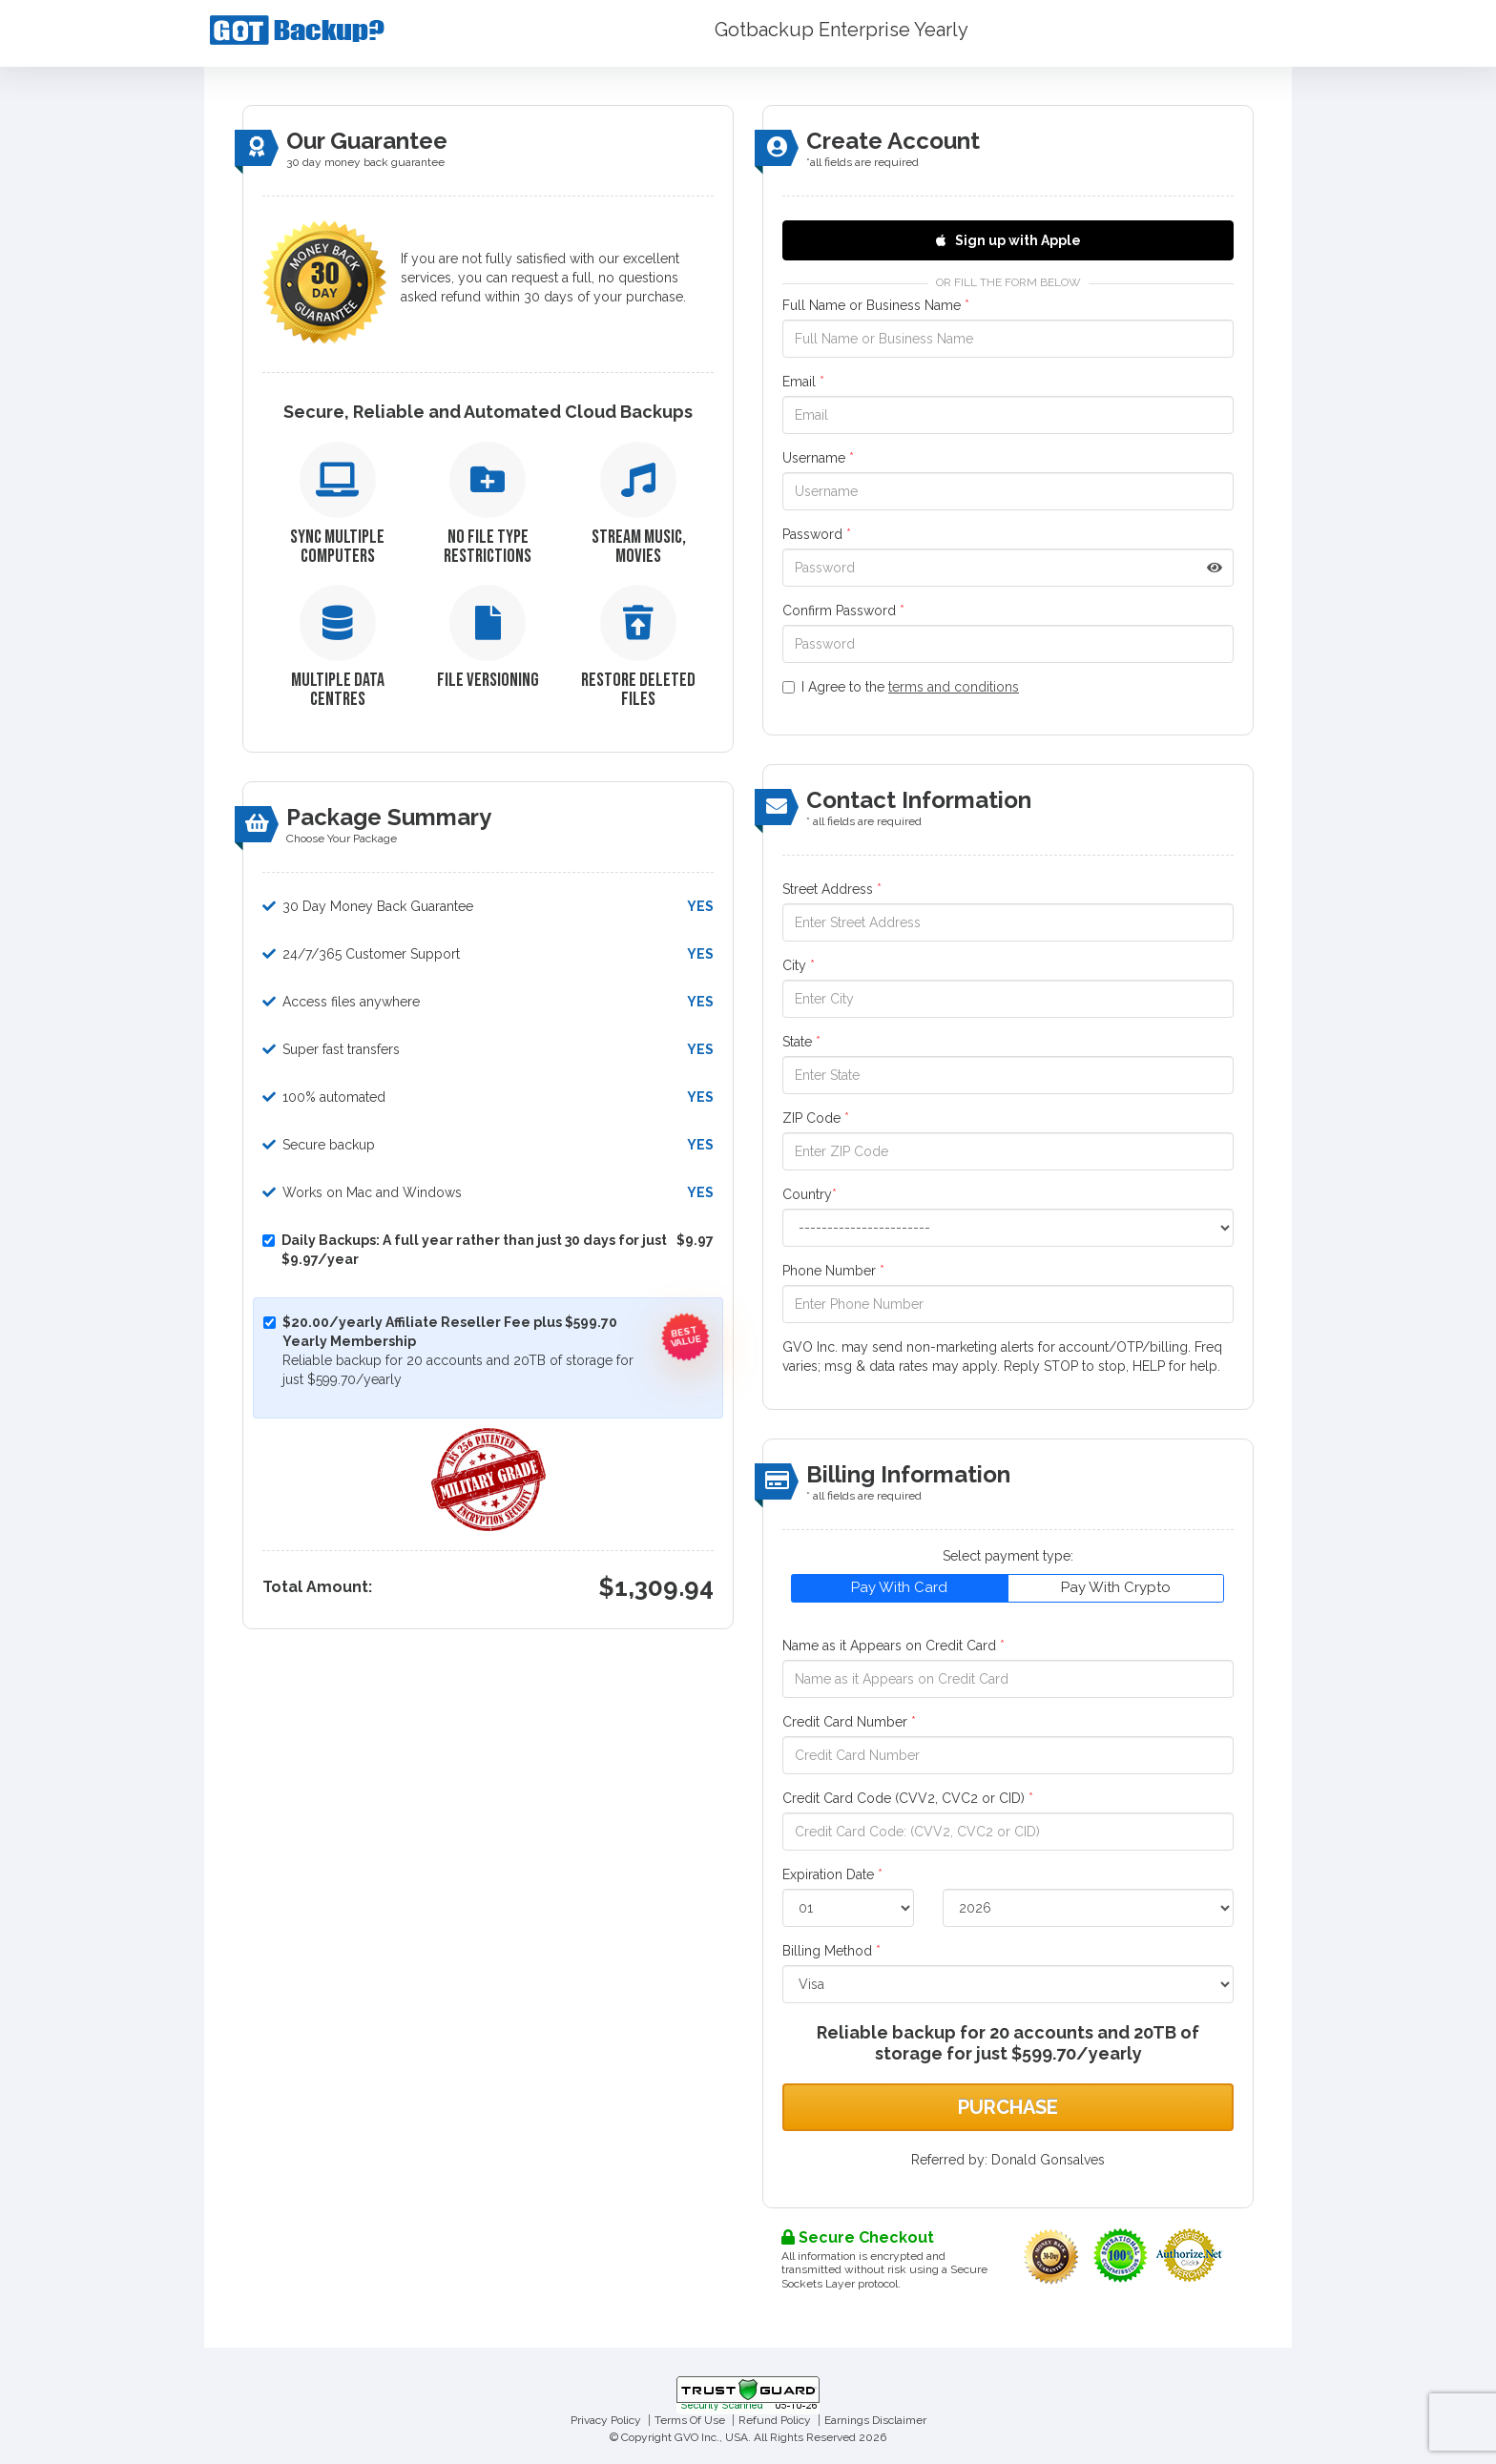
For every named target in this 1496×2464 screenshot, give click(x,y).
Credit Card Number (849, 1721)
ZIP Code (815, 1118)
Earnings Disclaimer (875, 2420)
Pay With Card (899, 1587)
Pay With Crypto (1116, 1587)
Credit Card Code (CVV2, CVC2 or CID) (907, 1798)
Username (818, 458)
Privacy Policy (606, 2420)
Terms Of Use (689, 2420)
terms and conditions (953, 686)
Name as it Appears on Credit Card (893, 1645)
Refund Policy (774, 2420)
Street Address (832, 889)
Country (809, 1194)
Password (816, 534)
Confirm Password (843, 610)
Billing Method (831, 1950)
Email (803, 381)
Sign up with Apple (1008, 240)
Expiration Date (832, 1874)
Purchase (1008, 2107)
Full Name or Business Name (875, 305)
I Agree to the (900, 686)
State (801, 1041)
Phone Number (833, 1270)
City (798, 965)
